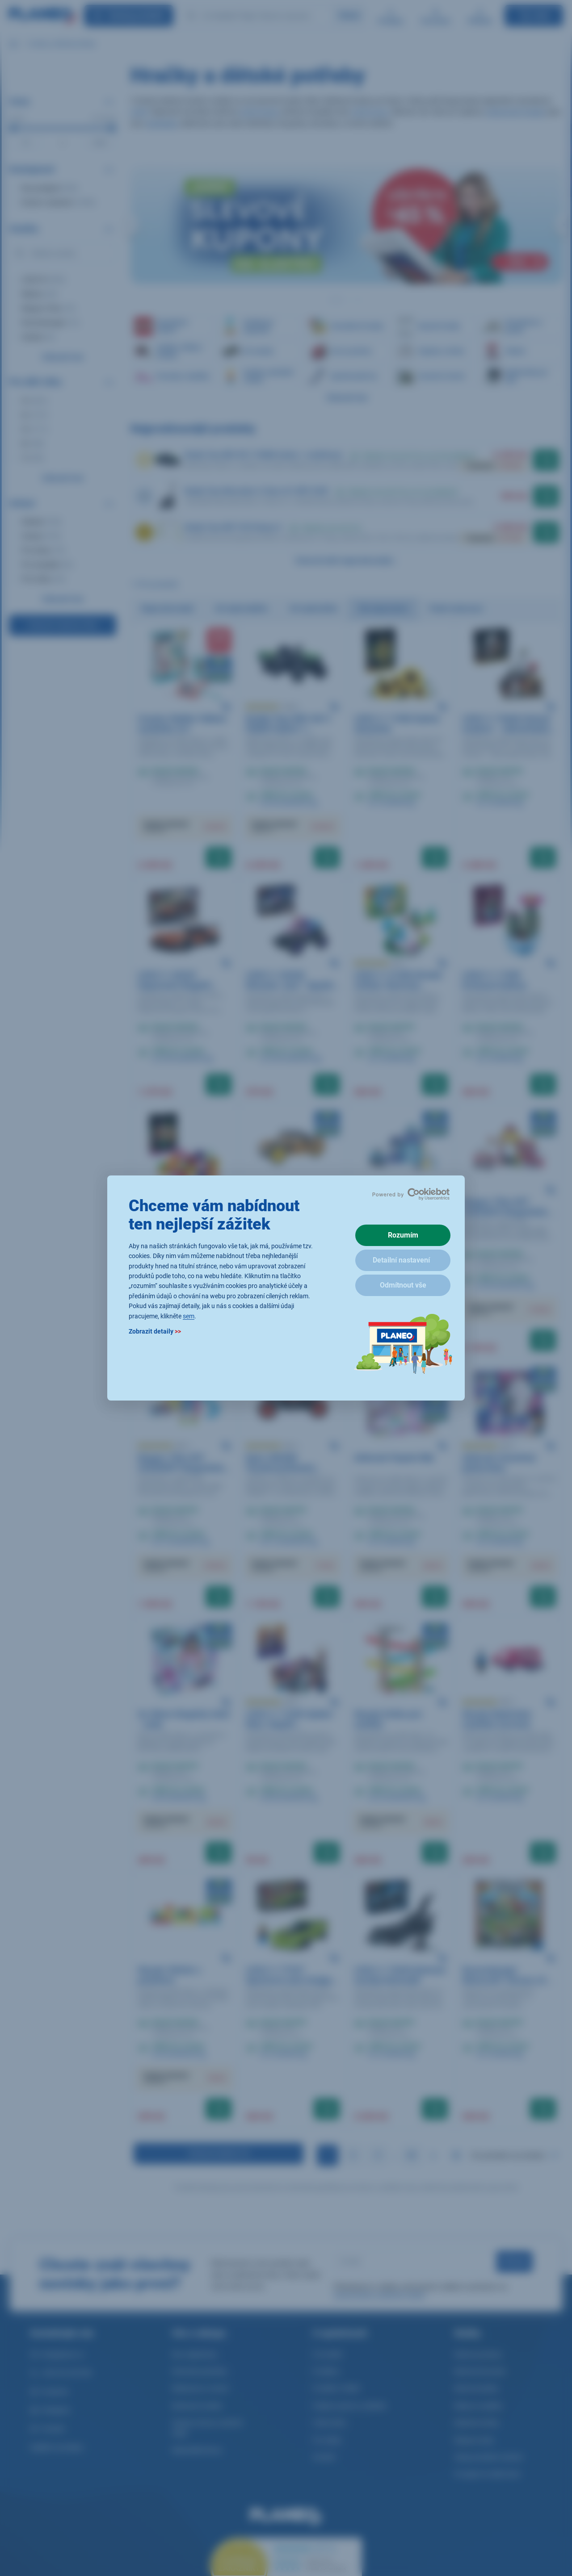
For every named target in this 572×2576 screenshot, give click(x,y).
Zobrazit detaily (155, 1331)
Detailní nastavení (401, 1260)
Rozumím (403, 1235)
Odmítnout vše (403, 1285)
